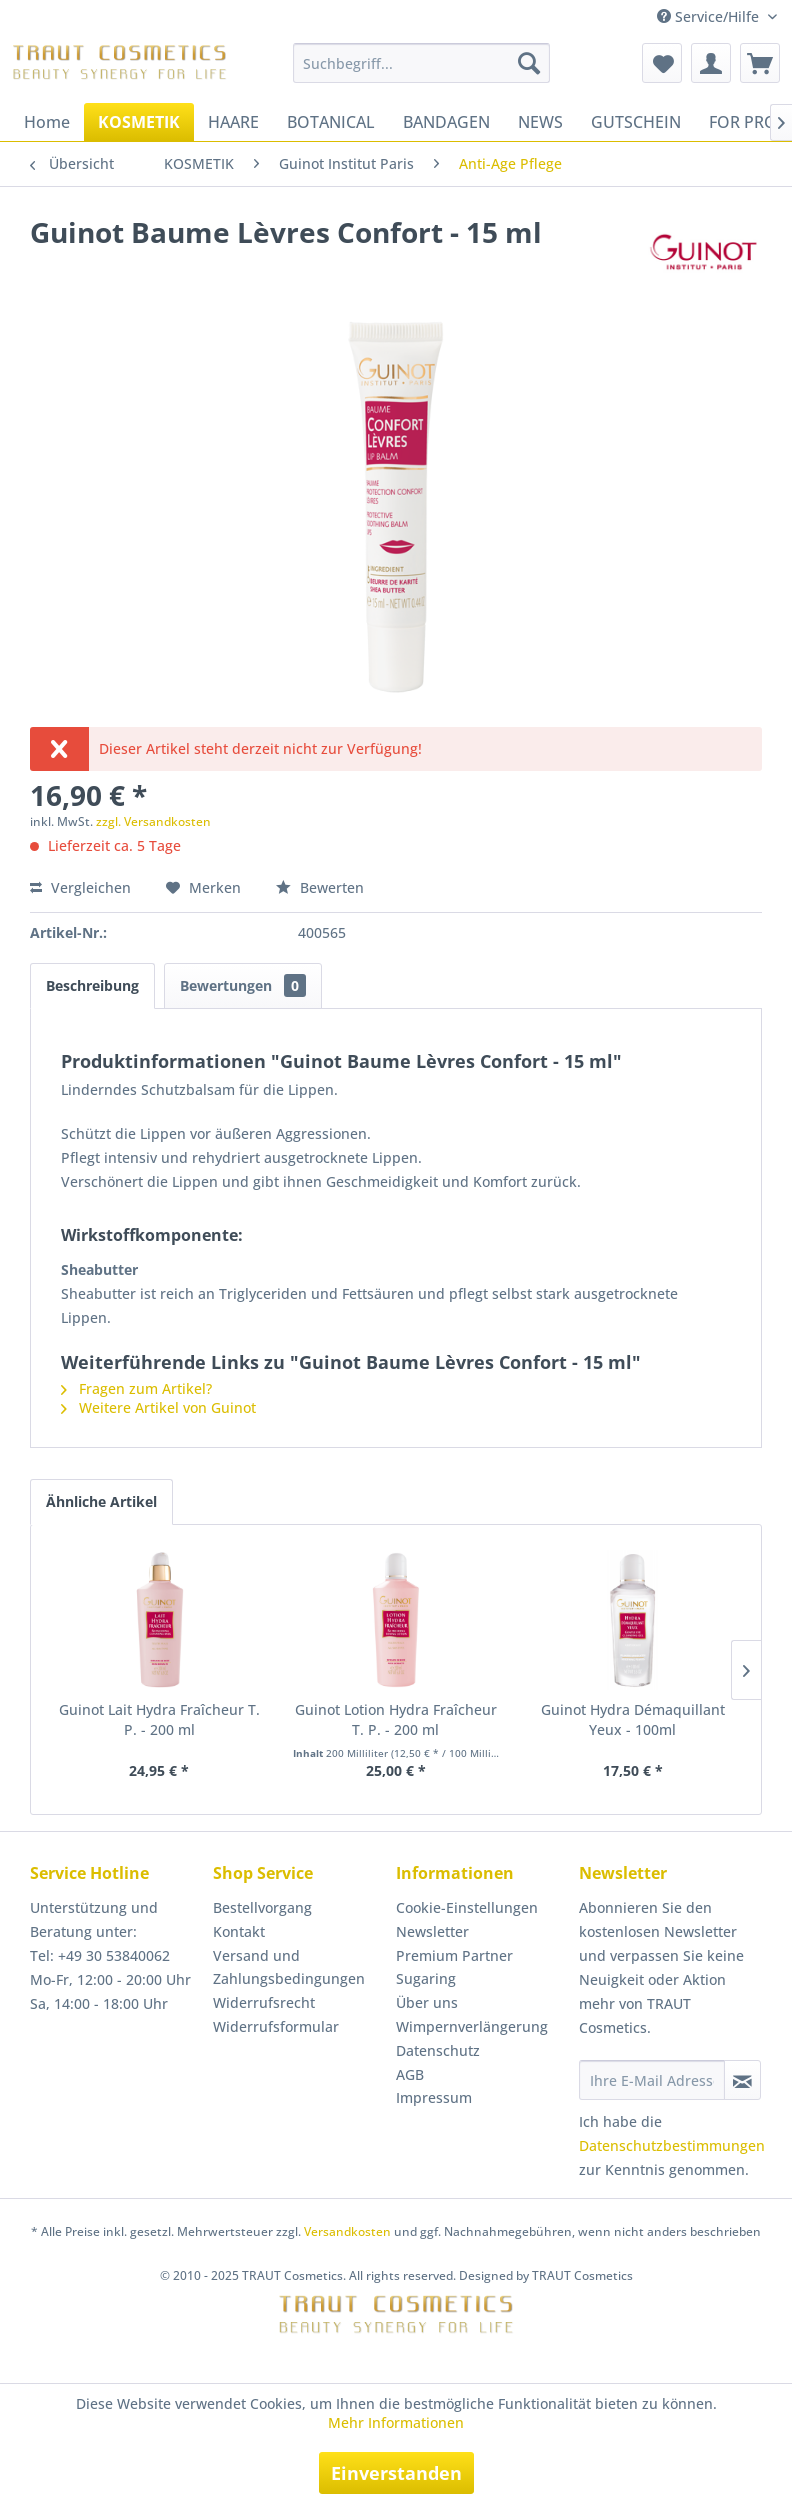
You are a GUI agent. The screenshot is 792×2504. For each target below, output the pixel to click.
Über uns (427, 2002)
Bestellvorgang (262, 1907)
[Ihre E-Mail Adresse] (652, 2080)
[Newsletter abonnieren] (742, 2080)
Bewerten (320, 887)
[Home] (47, 122)
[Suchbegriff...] (421, 63)
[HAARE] (233, 122)
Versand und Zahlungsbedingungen (289, 1967)
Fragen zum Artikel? (136, 1388)
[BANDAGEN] (446, 122)
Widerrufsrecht (264, 2002)
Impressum (434, 2097)
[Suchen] (529, 63)
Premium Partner (454, 1955)
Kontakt (239, 1931)
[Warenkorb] (760, 63)
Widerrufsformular (276, 2026)
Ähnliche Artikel (101, 1501)
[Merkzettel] (662, 63)
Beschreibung (92, 985)
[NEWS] (540, 122)
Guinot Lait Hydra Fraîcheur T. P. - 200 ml (159, 1719)
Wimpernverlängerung (472, 2026)
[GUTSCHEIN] (636, 122)
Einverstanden (396, 2473)
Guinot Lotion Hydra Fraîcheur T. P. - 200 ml (396, 1719)
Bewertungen (243, 985)
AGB (410, 2074)
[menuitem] (421, 63)
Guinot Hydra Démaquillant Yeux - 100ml (633, 1719)
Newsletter (432, 1931)
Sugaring (426, 1978)
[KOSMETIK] (139, 122)
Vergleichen (80, 887)
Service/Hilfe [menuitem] (710, 16)
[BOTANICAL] (331, 122)
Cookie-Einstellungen (467, 1907)
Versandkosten (347, 2231)
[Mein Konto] (711, 63)
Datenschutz (438, 2050)
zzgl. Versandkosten (153, 821)
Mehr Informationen (396, 2422)
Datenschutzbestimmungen (672, 2145)
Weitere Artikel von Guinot (158, 1407)
